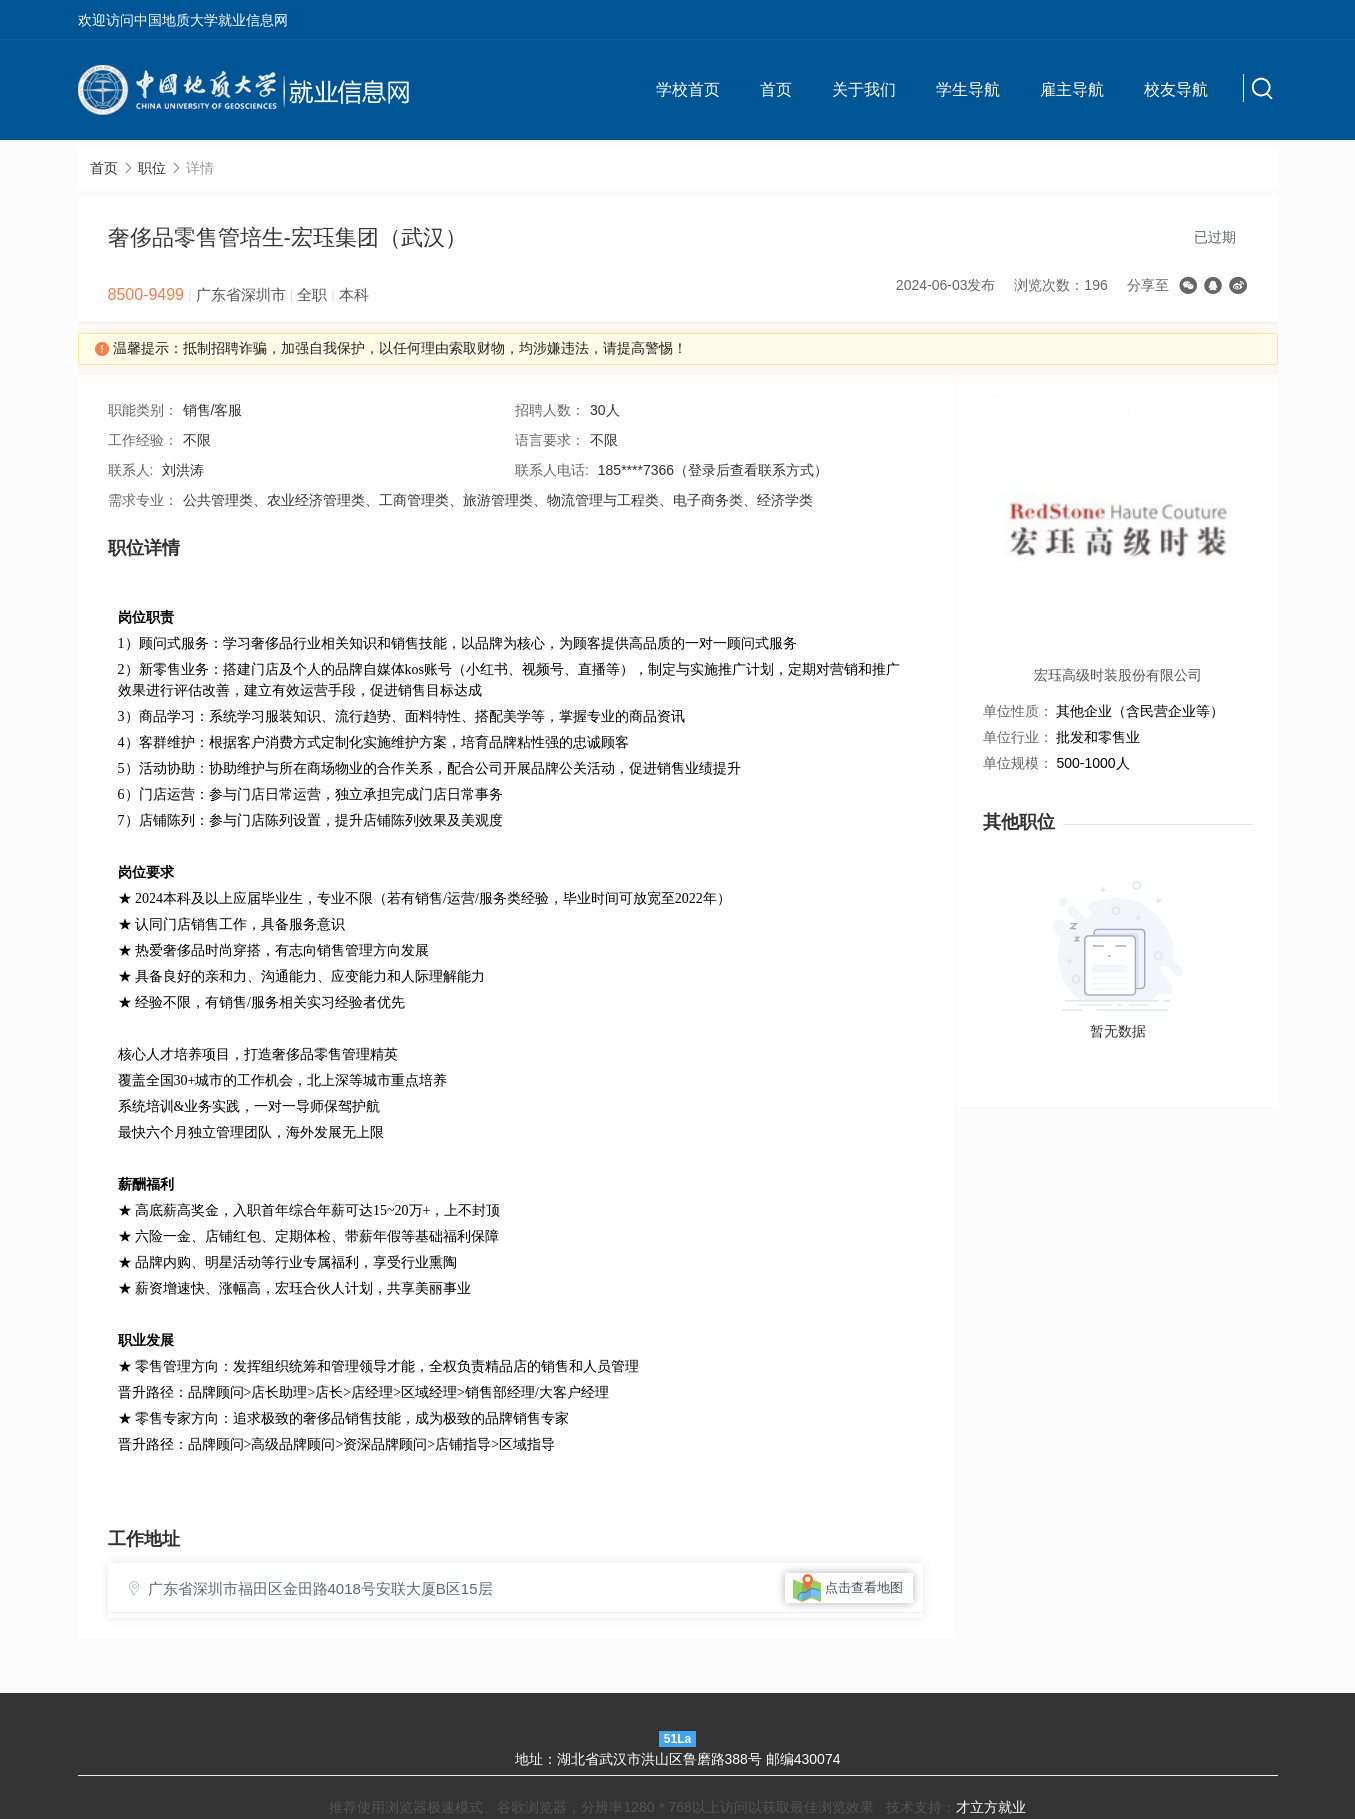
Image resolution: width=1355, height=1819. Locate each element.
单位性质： (1018, 711)
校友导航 (1176, 89)
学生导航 (968, 89)
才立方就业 (991, 1807)
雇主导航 (1072, 89)
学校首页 (688, 89)
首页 (776, 89)
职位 (152, 168)
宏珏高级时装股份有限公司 (1118, 675)
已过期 (1215, 237)
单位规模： (1018, 763)
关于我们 (864, 89)
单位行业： (1018, 737)
